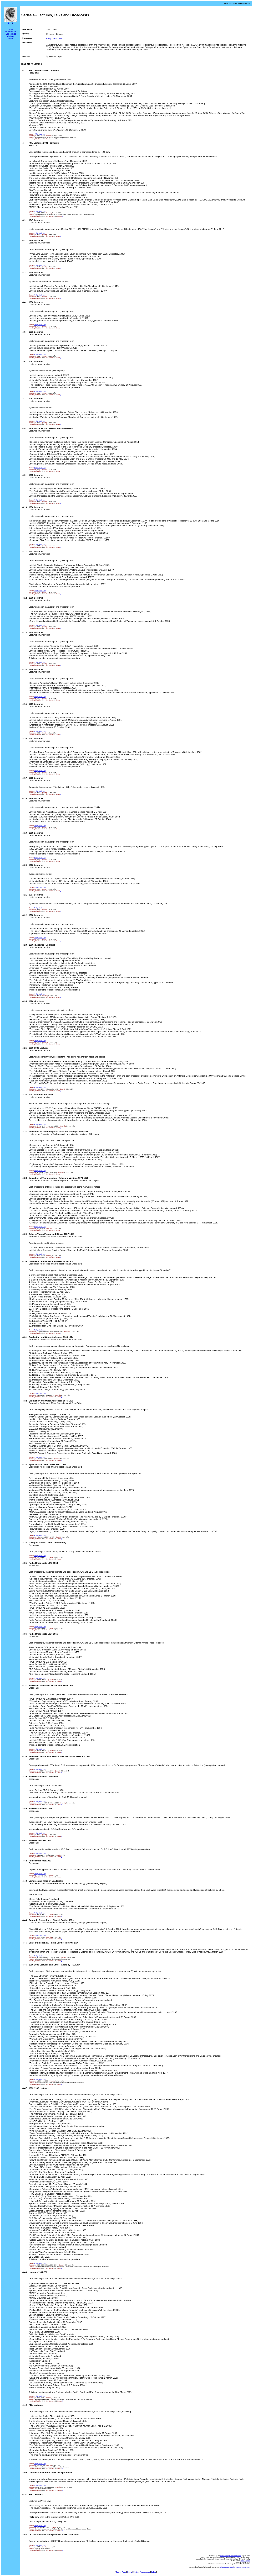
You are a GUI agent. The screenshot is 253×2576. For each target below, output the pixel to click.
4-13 (24, 632)
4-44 (24, 1920)
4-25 (24, 1048)
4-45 (24, 1943)
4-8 (23, 428)
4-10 (24, 507)
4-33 (24, 1464)
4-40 (24, 1808)
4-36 (24, 1634)
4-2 (23, 240)
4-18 (24, 798)
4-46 (24, 1965)
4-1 (23, 220)
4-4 (23, 302)
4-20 (24, 865)
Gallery (10, 36)
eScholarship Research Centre (230, 2556)
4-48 (24, 2272)
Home (11, 29)
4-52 (24, 2534)
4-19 (24, 833)
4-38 (24, 1756)
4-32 (24, 1401)
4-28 (24, 1178)
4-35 (24, 1563)
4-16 (24, 738)
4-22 (24, 915)
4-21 (24, 895)
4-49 (24, 2405)
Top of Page (121, 2572)
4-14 (24, 669)
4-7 (23, 398)
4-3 (23, 272)
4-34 (24, 1542)
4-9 (23, 475)
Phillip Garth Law (54, 38)
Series (136, 2572)
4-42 (24, 1861)
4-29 (24, 1234)
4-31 (24, 1337)
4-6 (23, 361)
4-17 (24, 778)
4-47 (24, 2088)
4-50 (24, 2472)
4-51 (24, 2494)
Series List (11, 34)
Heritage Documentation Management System (234, 2567)
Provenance (10, 31)
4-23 (24, 945)
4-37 (24, 1685)
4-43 (24, 1881)
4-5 (23, 332)
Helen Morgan (245, 2560)
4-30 (24, 1261)
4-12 (24, 598)
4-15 (24, 704)
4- (23, 70)
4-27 (24, 1131)
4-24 (24, 1001)
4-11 (24, 551)
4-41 (24, 1840)
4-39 (24, 1776)
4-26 (24, 1094)
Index (10, 38)
